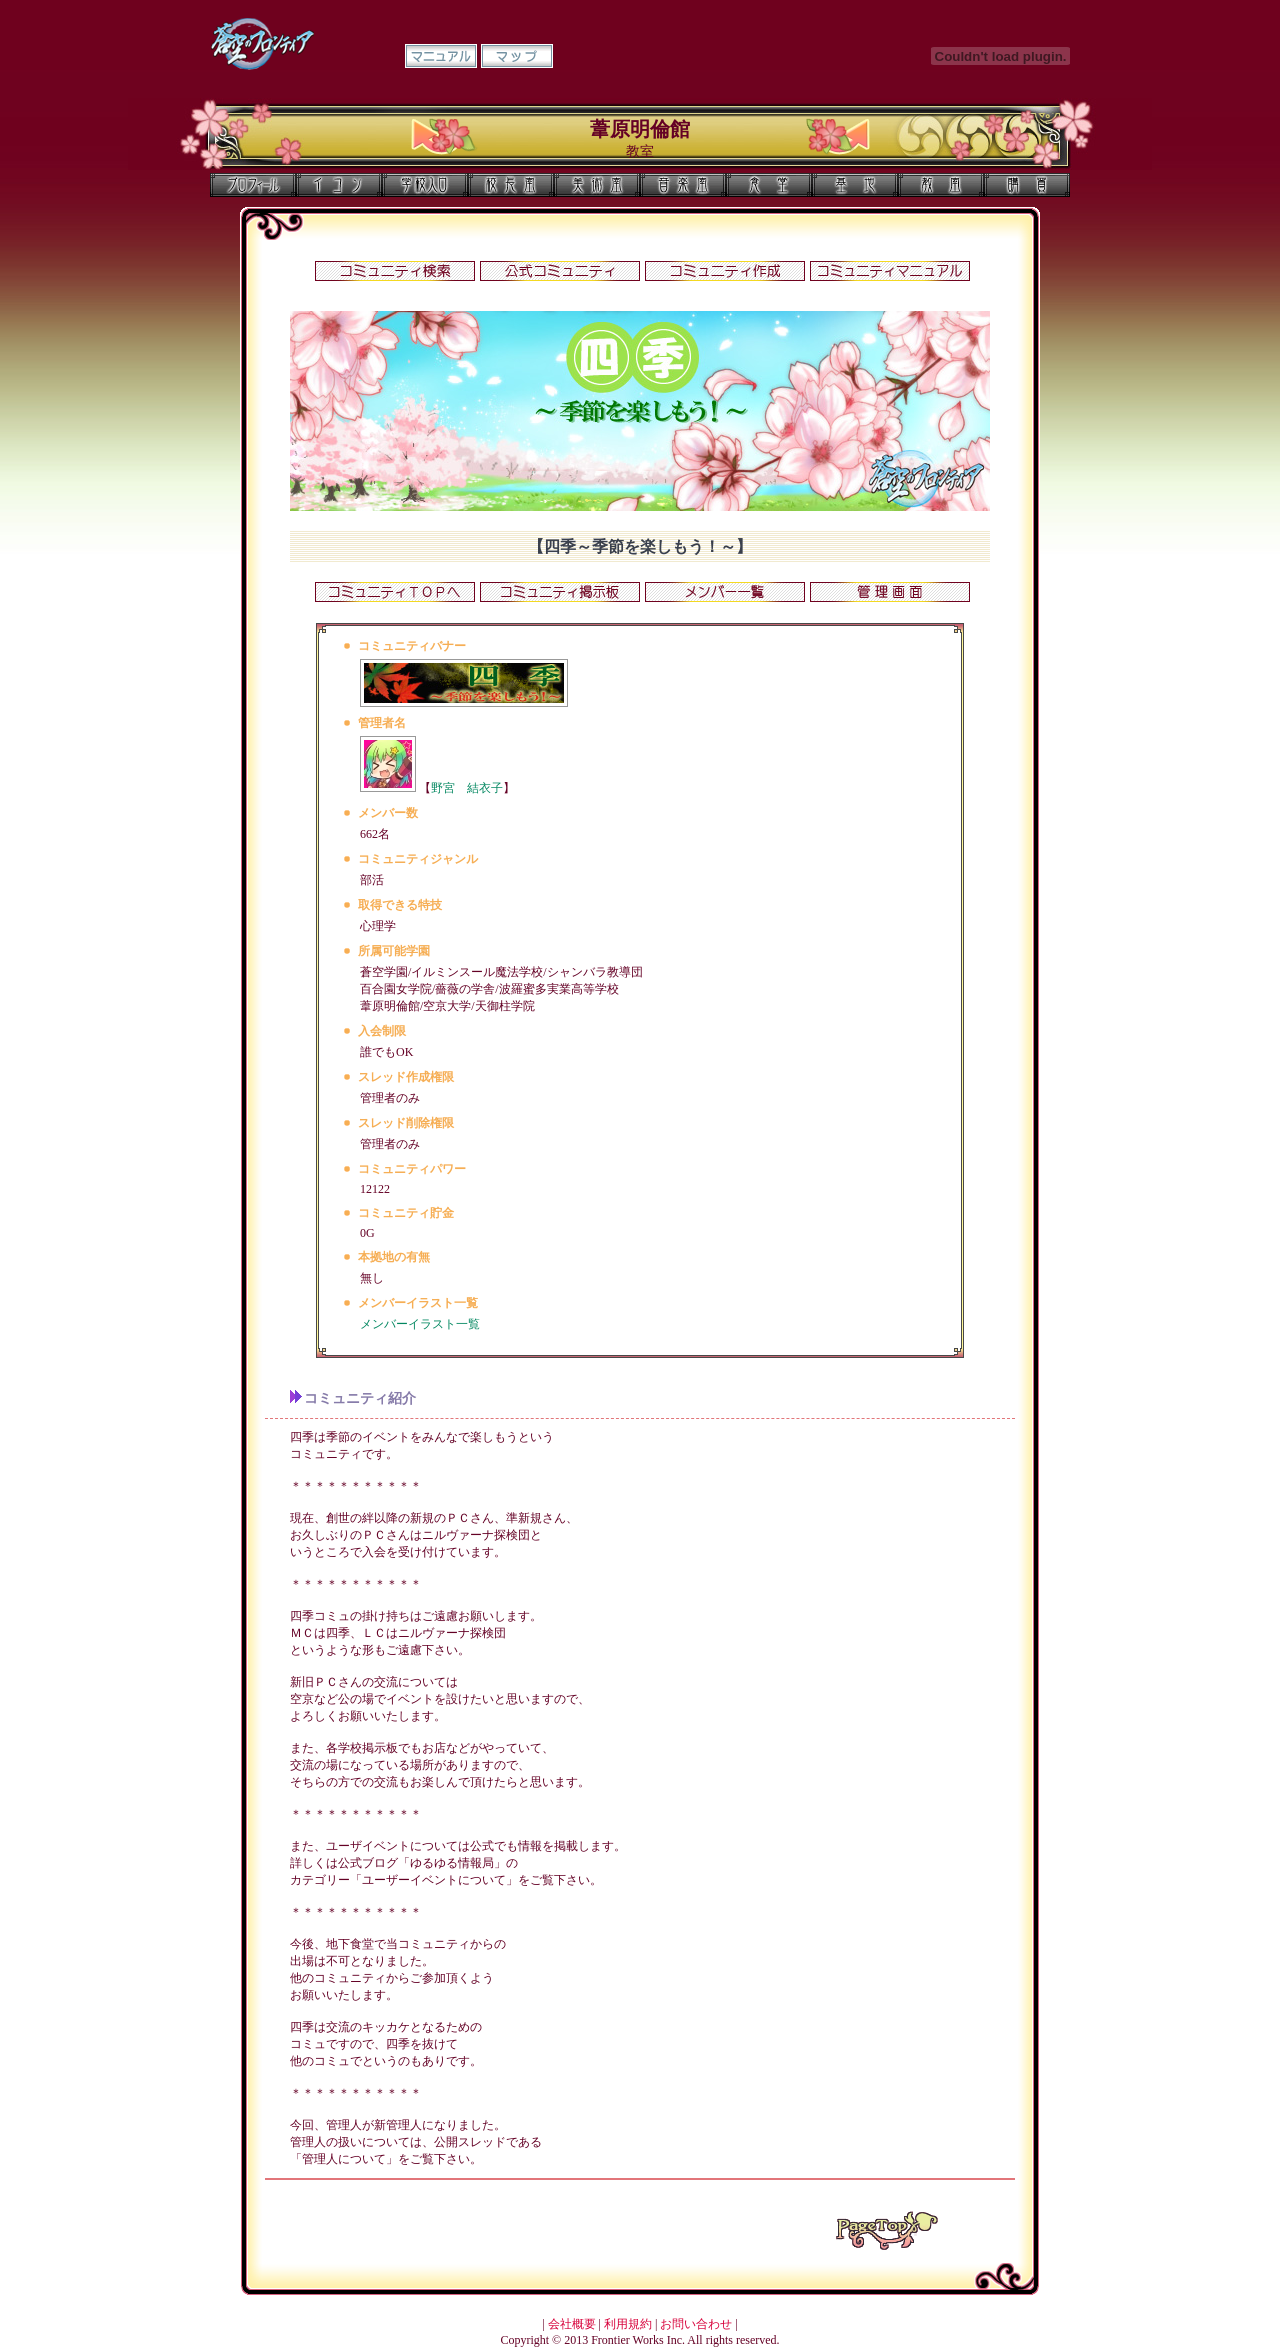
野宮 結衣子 (467, 788)
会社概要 (572, 2324)
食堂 (769, 185)
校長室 (511, 185)
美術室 (597, 185)
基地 (855, 185)
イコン (339, 185)
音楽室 (683, 185)
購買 (1027, 185)
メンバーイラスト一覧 (420, 1324)
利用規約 (628, 2324)
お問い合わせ (696, 2324)
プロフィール (253, 185)
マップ (517, 56)
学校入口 (425, 185)
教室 (941, 185)
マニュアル (441, 56)
